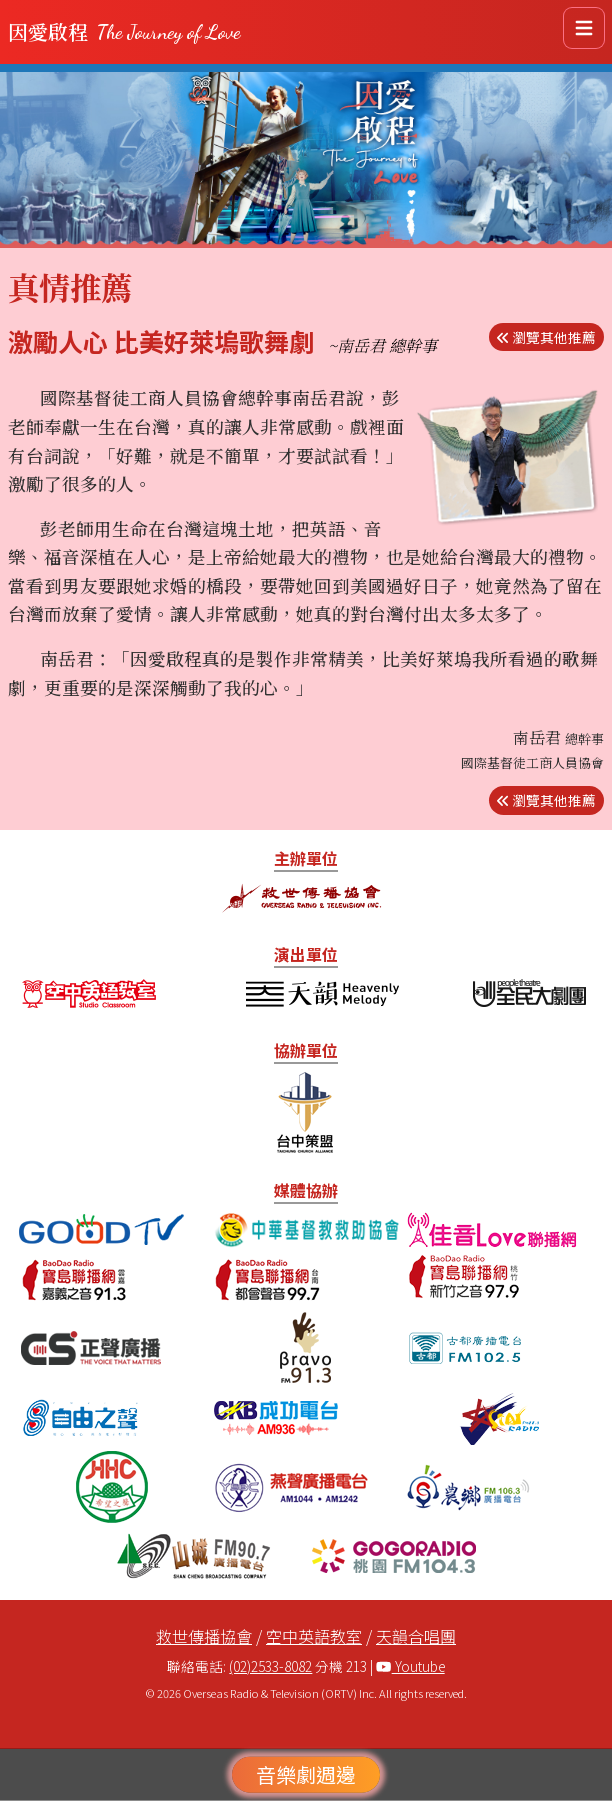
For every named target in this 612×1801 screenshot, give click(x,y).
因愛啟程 (124, 32)
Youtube (410, 1666)
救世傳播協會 (204, 1636)
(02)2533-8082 (270, 1666)
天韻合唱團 (416, 1636)
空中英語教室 (314, 1636)
